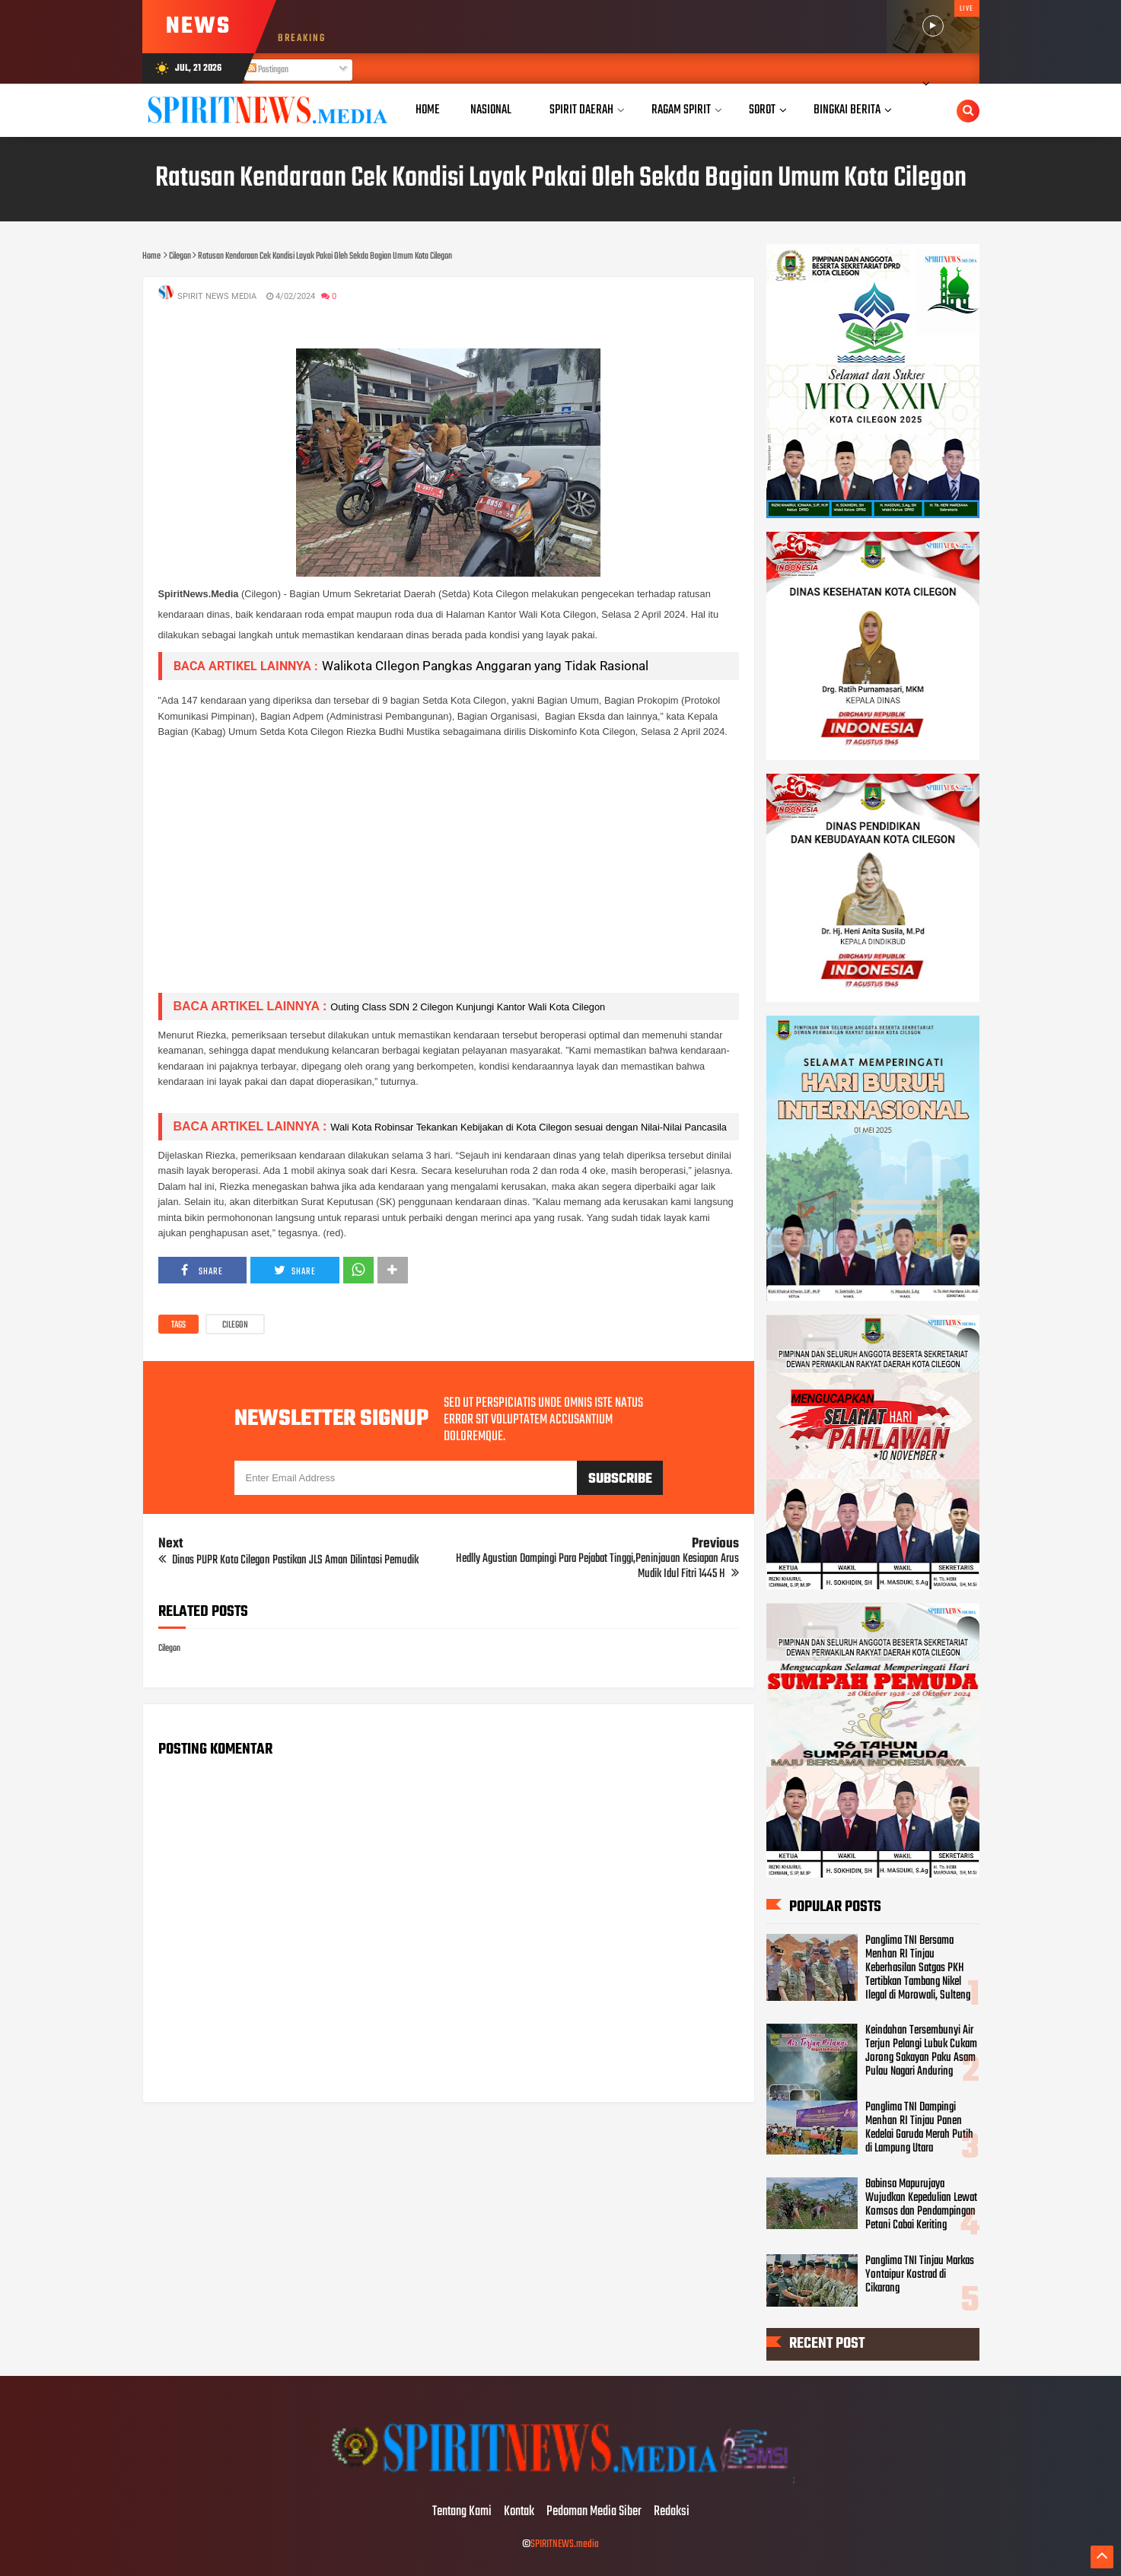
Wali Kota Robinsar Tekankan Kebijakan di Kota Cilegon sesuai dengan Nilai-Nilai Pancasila (528, 1127)
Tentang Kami (462, 2512)
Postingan (267, 70)
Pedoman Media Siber (594, 2512)
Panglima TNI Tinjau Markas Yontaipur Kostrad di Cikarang (919, 2274)
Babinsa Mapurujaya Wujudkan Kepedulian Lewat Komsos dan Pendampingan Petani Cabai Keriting (921, 2204)
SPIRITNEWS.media (564, 2544)
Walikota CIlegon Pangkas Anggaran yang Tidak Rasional (485, 665)
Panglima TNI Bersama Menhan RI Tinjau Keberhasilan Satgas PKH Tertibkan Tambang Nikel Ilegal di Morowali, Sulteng (917, 1968)
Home (428, 110)
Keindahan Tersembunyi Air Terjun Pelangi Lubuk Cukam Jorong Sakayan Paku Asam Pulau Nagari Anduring (921, 2051)
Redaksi (671, 2512)
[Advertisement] (448, 874)
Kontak (519, 2512)
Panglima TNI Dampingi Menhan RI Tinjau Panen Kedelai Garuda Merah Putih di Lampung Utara (919, 2127)
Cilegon (235, 1325)
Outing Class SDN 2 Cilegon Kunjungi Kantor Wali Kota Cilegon (467, 1007)
